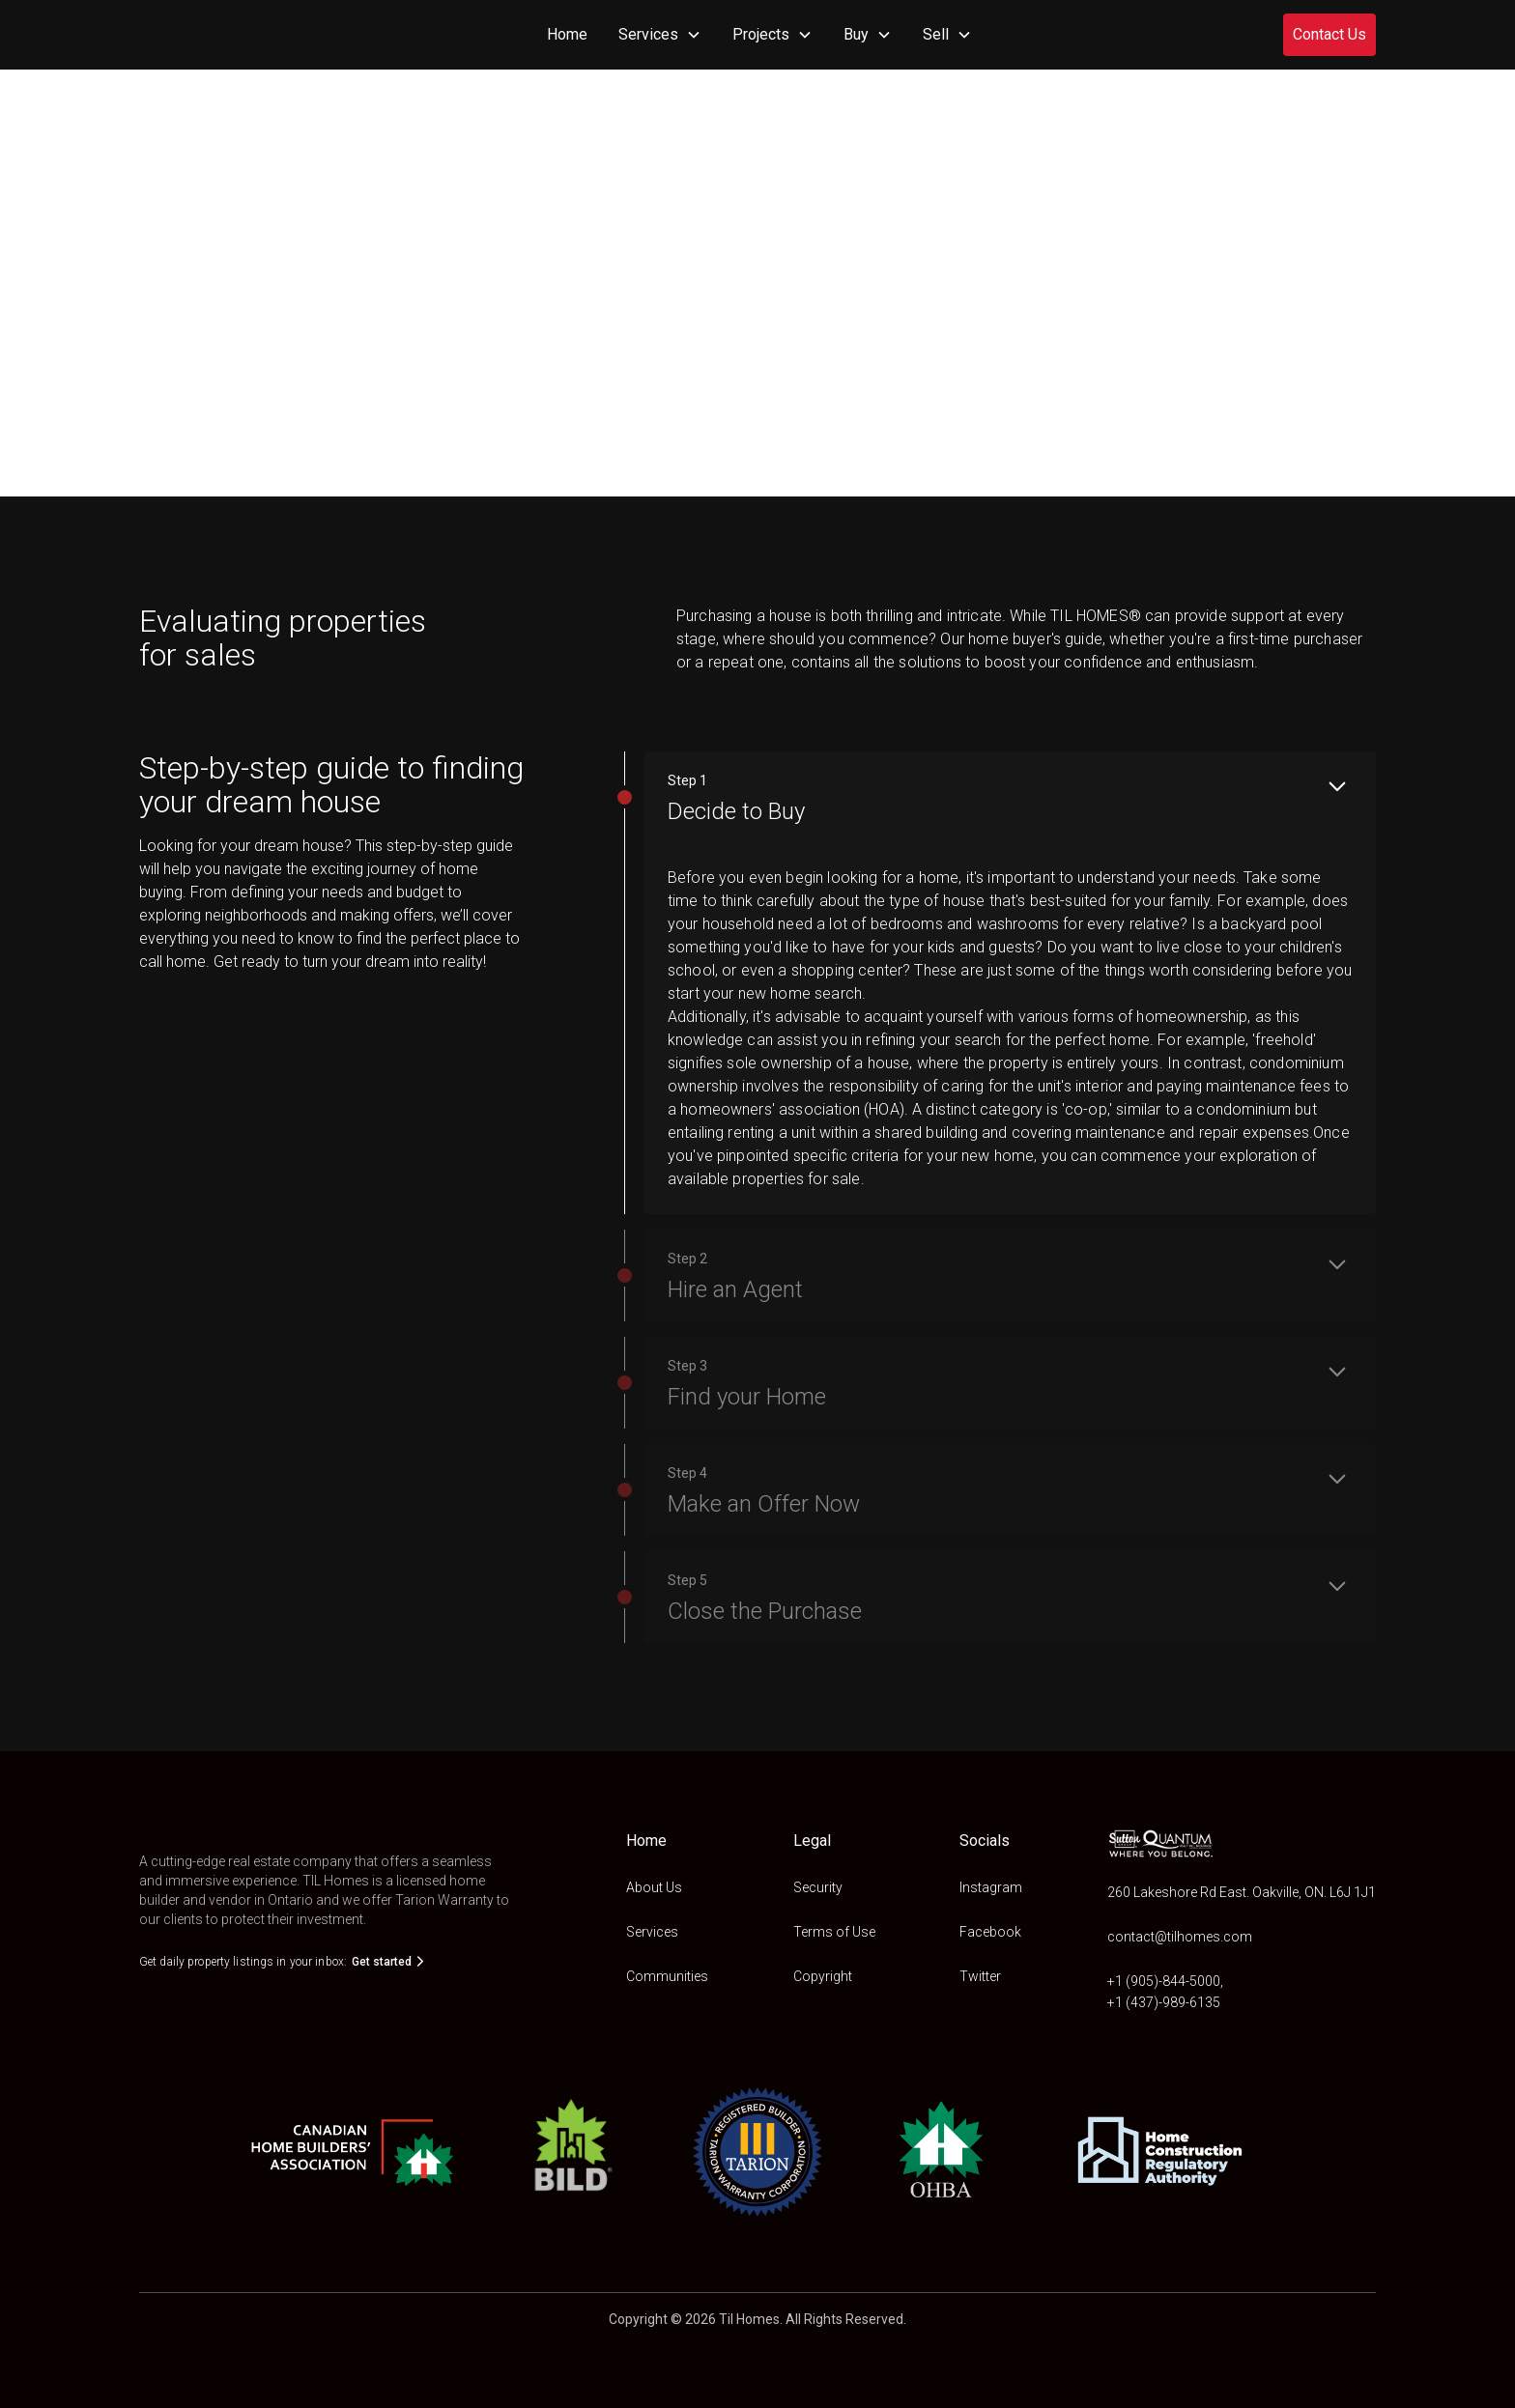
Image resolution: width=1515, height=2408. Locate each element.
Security (818, 1887)
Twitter (980, 1976)
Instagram (990, 1887)
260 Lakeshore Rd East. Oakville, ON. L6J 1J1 (1241, 1892)
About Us (654, 1887)
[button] (660, 35)
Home (567, 34)
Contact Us (1329, 34)
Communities (667, 1976)
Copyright (822, 1976)
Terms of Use (834, 1932)
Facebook (990, 1932)
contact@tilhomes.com (1179, 1936)
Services (652, 1932)
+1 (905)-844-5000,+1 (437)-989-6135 (1165, 1991)
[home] (187, 34)
